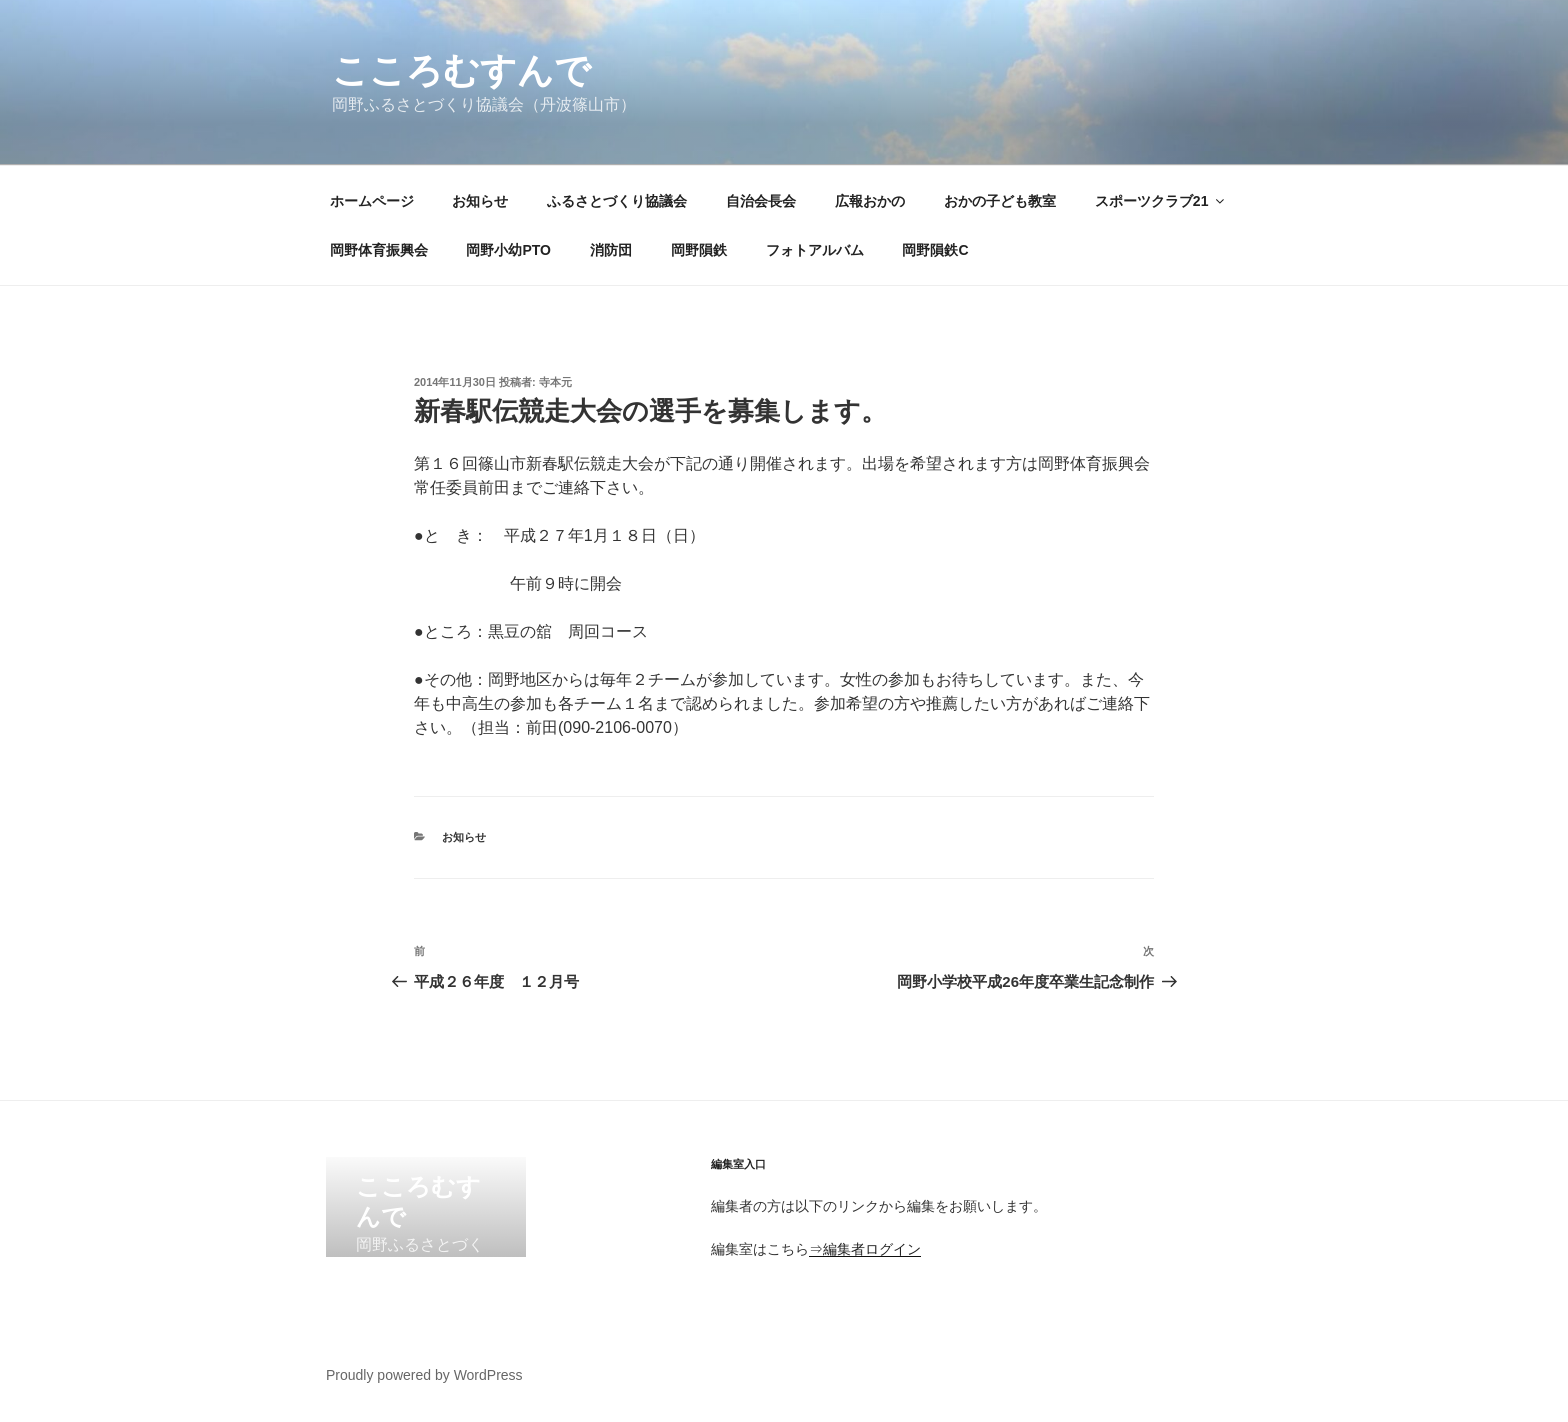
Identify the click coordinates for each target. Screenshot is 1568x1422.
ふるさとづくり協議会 (617, 201)
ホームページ (372, 201)
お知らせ (480, 201)
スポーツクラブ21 (1161, 201)
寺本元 (555, 382)
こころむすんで (461, 70)
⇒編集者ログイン (865, 1249)
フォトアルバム (815, 250)
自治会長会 (761, 201)
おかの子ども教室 (1000, 201)
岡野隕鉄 (699, 250)
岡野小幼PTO (508, 250)
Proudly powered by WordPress (424, 1375)
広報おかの (870, 201)
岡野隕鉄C (935, 250)
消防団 (611, 250)
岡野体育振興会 (379, 250)
